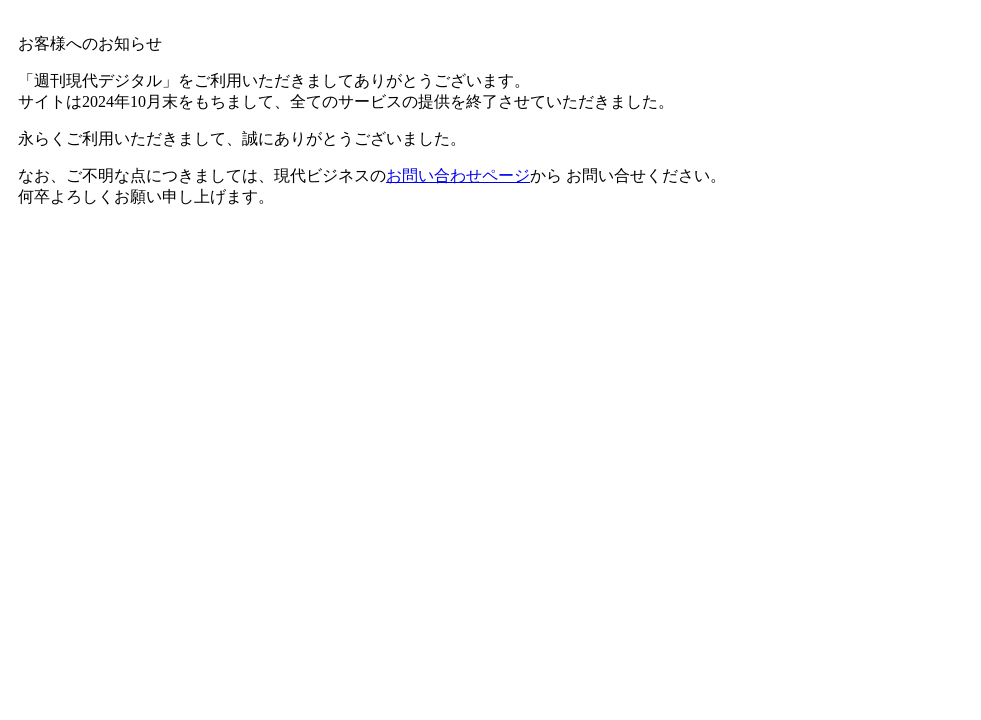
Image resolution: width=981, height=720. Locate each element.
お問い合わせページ (458, 175)
